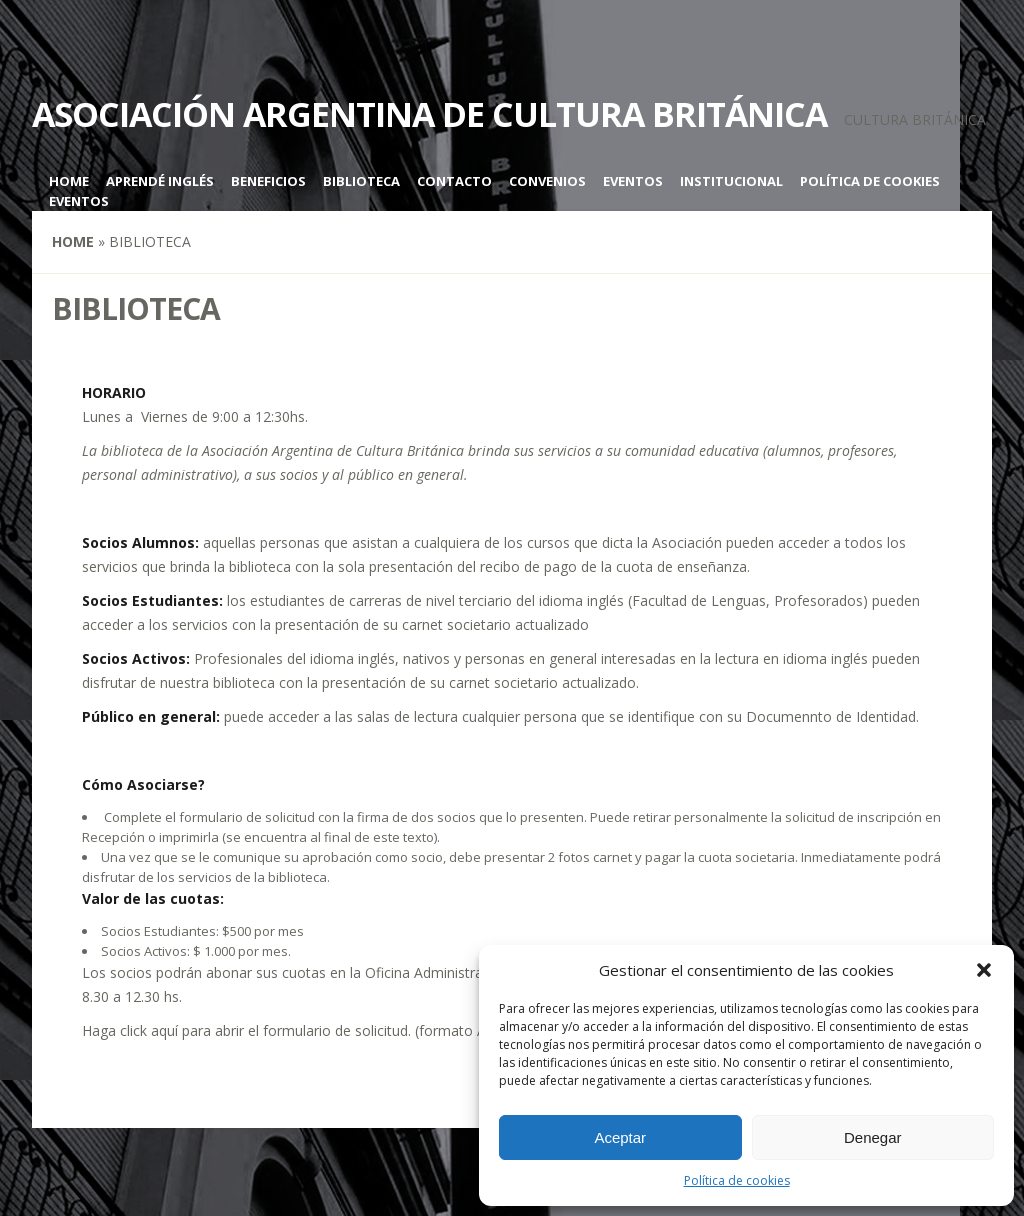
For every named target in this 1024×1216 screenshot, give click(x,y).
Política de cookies (737, 1180)
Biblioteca (361, 181)
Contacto (454, 181)
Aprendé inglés (160, 181)
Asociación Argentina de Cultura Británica (429, 114)
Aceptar (620, 1137)
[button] (984, 970)
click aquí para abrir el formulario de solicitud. (265, 1030)
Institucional (731, 181)
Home (69, 181)
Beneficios (268, 181)
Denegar (873, 1137)
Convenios (547, 181)
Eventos (633, 181)
